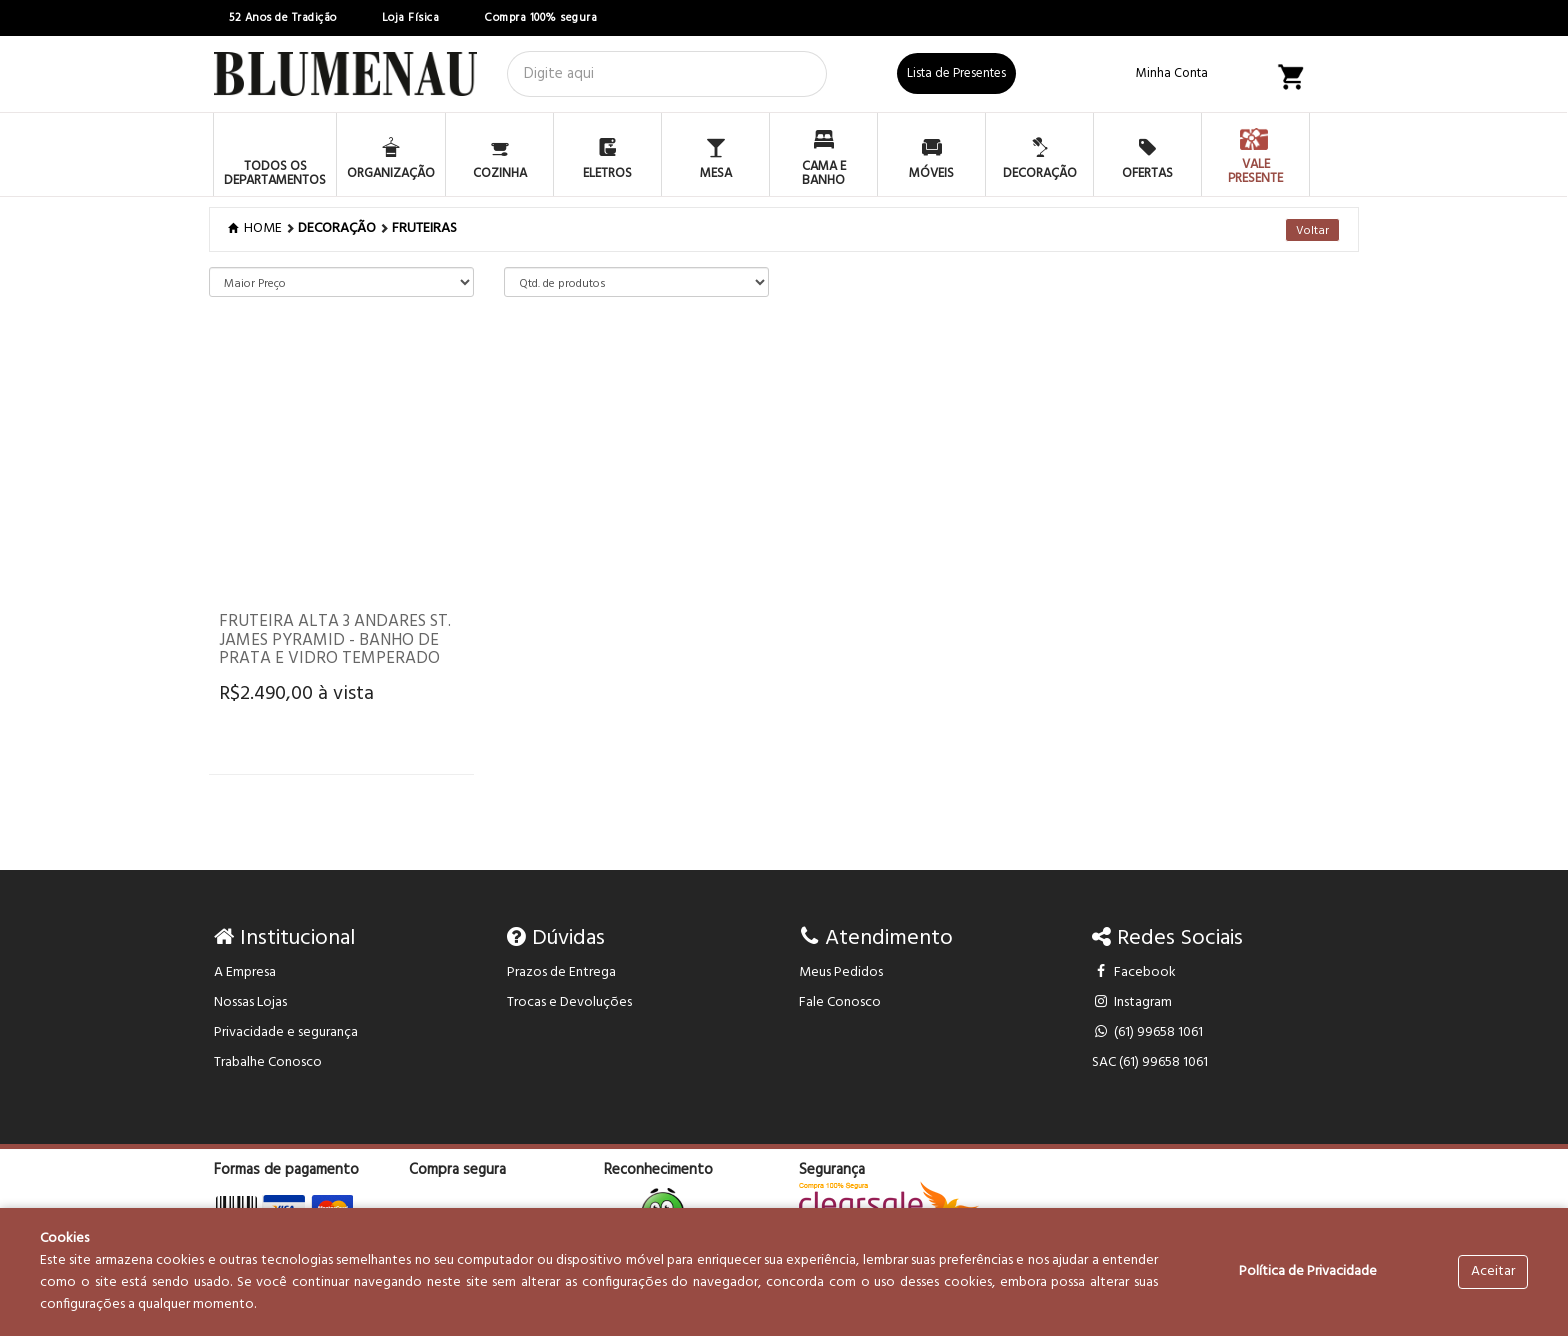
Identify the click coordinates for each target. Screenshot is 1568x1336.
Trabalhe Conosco (268, 1062)
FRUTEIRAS (424, 228)
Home (256, 228)
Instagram (1132, 1002)
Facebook (1134, 972)
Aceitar (1493, 1271)
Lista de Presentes (956, 73)
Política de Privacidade (1308, 1271)
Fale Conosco (840, 1002)
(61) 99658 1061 (1148, 1032)
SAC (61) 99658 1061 (1150, 1062)
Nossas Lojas (250, 1002)
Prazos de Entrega (561, 972)
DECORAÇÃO (337, 228)
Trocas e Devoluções (569, 1002)
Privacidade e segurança (286, 1032)
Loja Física (411, 18)
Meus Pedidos (841, 972)
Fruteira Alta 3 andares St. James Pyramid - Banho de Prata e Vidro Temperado (335, 640)
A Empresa (245, 972)
